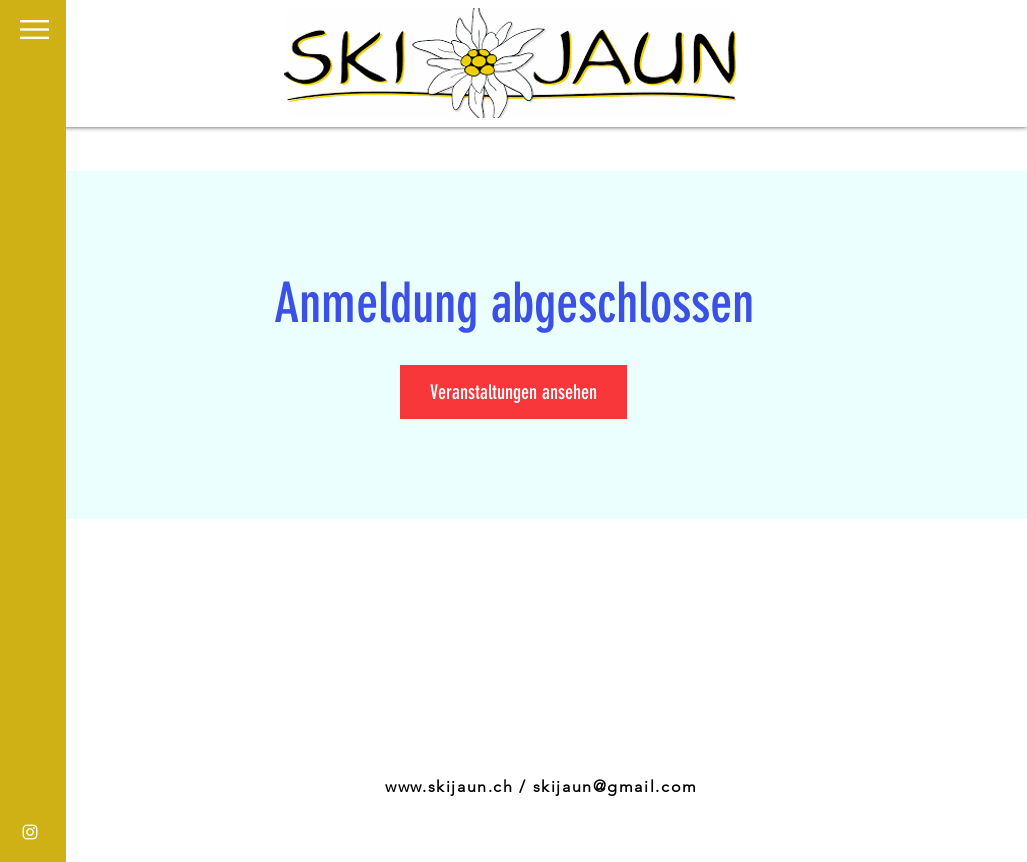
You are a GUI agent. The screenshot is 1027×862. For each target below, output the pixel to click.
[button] (34, 29)
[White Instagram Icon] (30, 832)
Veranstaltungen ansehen (513, 392)
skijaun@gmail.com (615, 786)
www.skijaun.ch (449, 786)
